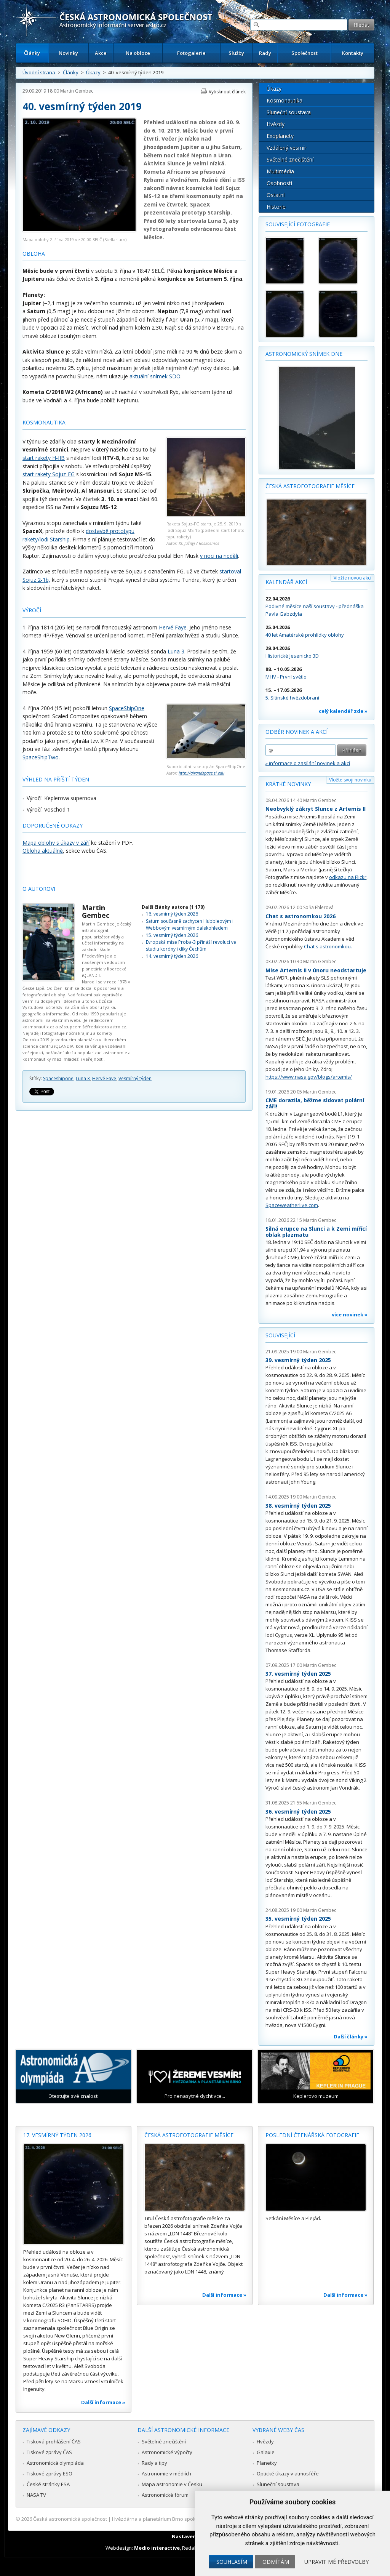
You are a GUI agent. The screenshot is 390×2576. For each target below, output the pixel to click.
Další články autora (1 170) (173, 907)
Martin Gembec (76, 91)
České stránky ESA (48, 2484)
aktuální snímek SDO (155, 376)
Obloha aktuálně (42, 850)
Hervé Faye (173, 627)
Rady (265, 53)
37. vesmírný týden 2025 (298, 1673)
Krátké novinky (288, 784)
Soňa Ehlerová (318, 907)
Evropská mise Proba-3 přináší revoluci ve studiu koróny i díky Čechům (191, 945)
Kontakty (352, 53)
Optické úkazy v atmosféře (288, 2473)
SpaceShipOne (126, 708)
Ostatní (276, 195)
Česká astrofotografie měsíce (310, 486)
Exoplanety (280, 135)
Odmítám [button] (275, 2561)
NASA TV (36, 2494)
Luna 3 (176, 651)
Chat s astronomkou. (328, 946)
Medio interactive (157, 2547)
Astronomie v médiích (166, 2473)
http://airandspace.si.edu (201, 773)
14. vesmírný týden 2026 (172, 956)
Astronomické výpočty (167, 2452)
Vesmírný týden (135, 1078)
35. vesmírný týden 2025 (298, 1918)
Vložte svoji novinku (350, 779)
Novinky (68, 53)
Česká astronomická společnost (70, 2518)
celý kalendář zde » (343, 711)
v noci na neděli (219, 555)
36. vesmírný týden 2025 (298, 1811)
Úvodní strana (38, 72)
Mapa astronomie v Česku (172, 2484)
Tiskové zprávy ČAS (49, 2452)
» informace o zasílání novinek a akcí (307, 763)
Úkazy (93, 72)
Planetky (267, 2462)
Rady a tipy (154, 2462)
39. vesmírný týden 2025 (298, 1360)
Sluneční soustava (289, 112)
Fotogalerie (191, 53)
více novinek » (350, 1314)
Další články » (351, 2036)
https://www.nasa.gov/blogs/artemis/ (308, 1076)
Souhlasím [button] (231, 2561)
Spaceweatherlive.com (291, 1205)
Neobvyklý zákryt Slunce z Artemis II (315, 808)
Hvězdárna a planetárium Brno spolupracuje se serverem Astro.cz (188, 2518)
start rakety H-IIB (43, 457)
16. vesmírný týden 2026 (172, 914)
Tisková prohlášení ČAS (54, 2441)
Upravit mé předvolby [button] (336, 2561)
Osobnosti (279, 183)
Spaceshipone (58, 1078)
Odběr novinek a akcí (296, 731)
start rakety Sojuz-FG (48, 474)
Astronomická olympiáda (55, 2462)
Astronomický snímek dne (303, 353)
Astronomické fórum (165, 2494)
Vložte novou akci (352, 578)
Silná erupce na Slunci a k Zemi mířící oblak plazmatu (316, 1231)
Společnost (304, 53)
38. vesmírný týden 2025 (298, 1505)
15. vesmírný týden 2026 (172, 935)
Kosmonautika (284, 100)
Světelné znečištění (290, 159)
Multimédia (280, 171)
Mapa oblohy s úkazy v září (56, 842)
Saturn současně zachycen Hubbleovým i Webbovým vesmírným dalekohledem (189, 924)
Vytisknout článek (227, 91)
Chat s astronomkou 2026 (300, 916)
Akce (101, 53)
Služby (236, 53)
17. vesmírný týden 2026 (57, 2135)
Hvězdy (276, 124)
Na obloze (138, 53)
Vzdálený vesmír (286, 147)
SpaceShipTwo (40, 757)
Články (32, 53)
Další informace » (103, 2402)
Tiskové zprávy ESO (49, 2473)
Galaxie (266, 2452)
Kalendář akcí (286, 582)
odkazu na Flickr (347, 877)
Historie (276, 206)
